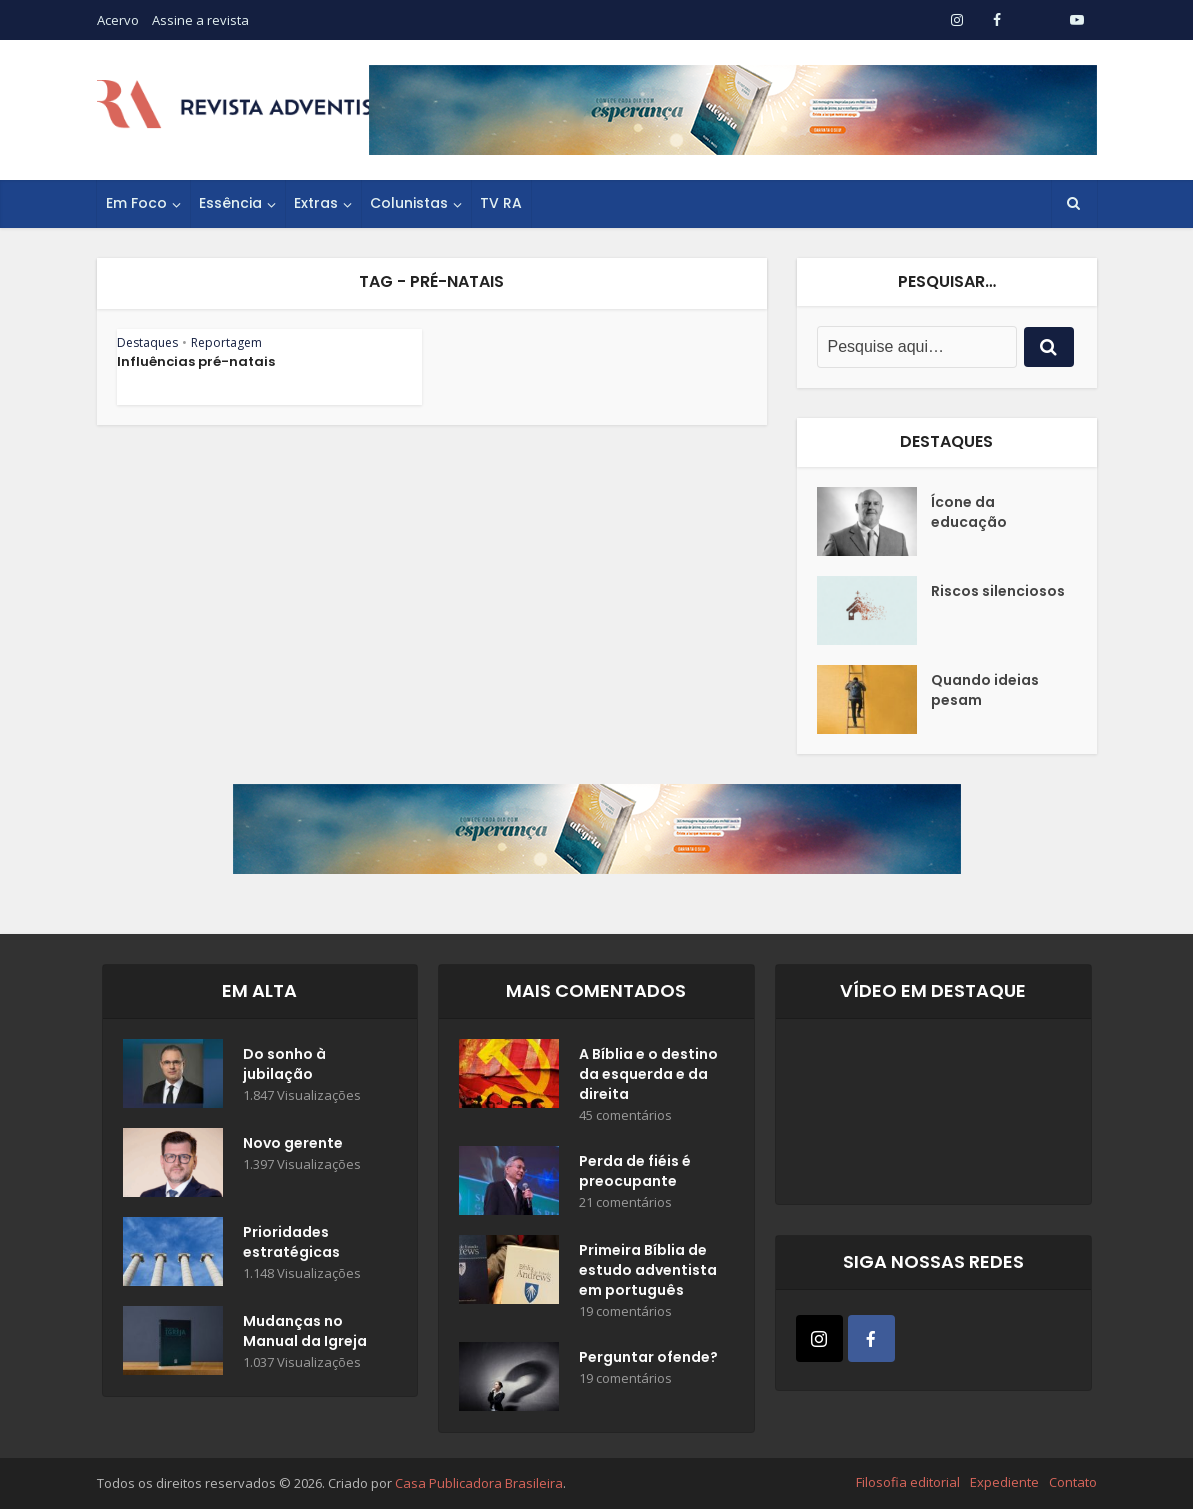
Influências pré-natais (196, 361)
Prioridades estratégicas (291, 1242)
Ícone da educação (969, 512)
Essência (230, 203)
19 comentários (625, 1311)
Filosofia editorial (908, 1482)
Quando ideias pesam (985, 690)
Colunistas (409, 203)
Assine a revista (200, 20)
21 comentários (625, 1202)
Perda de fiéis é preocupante (635, 1171)
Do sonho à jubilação (284, 1064)
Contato (1073, 1482)
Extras (316, 203)
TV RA (501, 203)
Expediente (1004, 1482)
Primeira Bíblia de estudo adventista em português (648, 1270)
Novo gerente (293, 1143)
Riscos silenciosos (998, 591)
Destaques (147, 342)
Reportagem (226, 342)
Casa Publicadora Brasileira (479, 1483)
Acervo (118, 20)
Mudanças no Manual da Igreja (305, 1331)
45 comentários (625, 1115)
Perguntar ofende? (648, 1357)
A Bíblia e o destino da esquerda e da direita (648, 1074)
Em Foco (136, 203)
